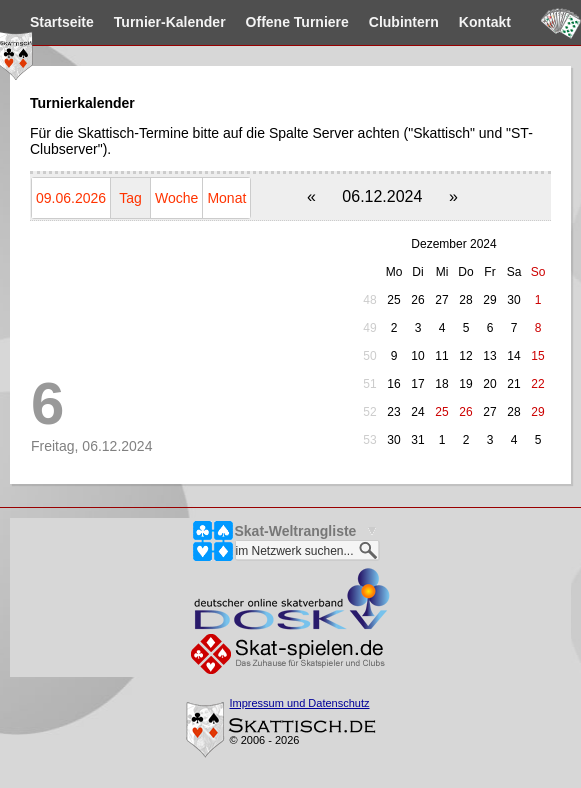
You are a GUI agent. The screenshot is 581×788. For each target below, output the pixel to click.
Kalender (170, 22)
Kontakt (485, 22)
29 (489, 300)
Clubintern (404, 22)
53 (369, 440)
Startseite (62, 22)
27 (441, 300)
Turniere (297, 22)
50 (369, 356)
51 (369, 384)
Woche (176, 198)
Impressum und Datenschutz (300, 703)
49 (369, 328)
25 (393, 300)
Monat (226, 198)
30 (513, 300)
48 (369, 300)
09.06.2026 (71, 198)
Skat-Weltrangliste (296, 531)
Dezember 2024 (453, 244)
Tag (130, 198)
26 (417, 300)
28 (465, 300)
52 (369, 412)
